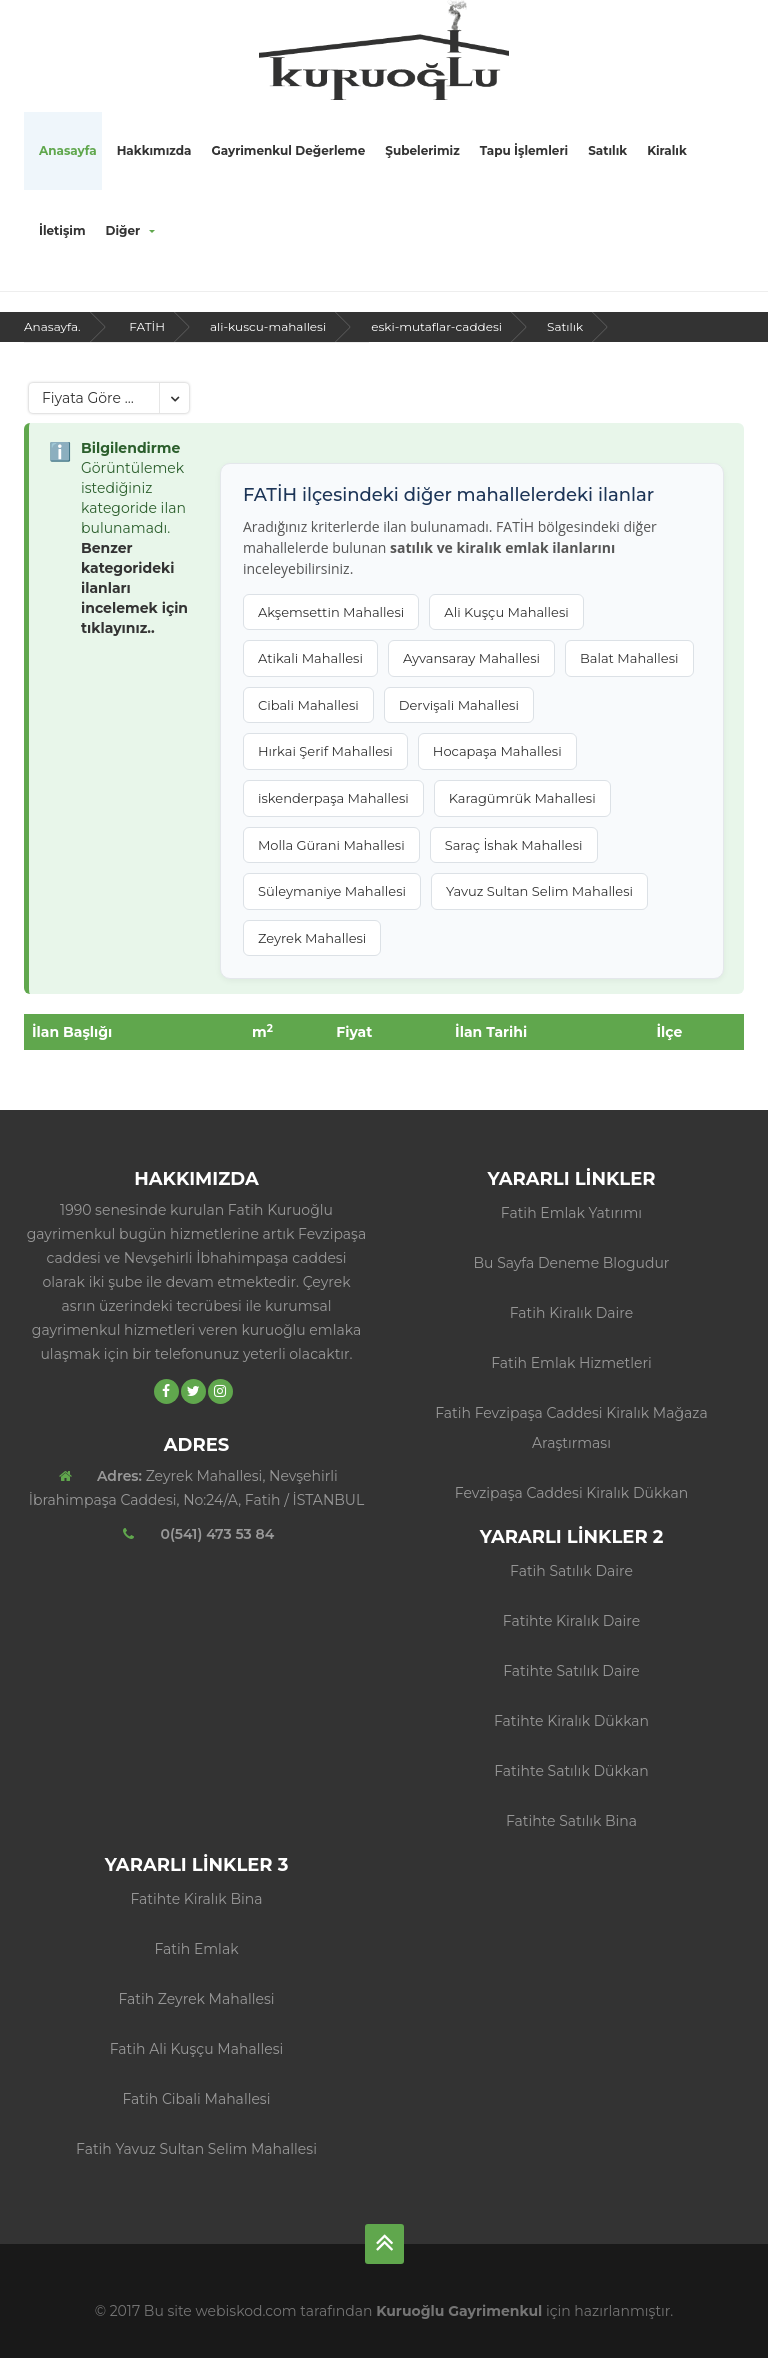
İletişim (62, 230)
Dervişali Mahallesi (459, 705)
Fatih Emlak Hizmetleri (571, 1363)
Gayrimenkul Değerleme (288, 150)
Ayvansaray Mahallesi (471, 658)
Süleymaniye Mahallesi (332, 891)
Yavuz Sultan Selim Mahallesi (539, 891)
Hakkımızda (154, 150)
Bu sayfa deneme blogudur (572, 1263)
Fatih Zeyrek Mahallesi (196, 1999)
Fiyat (354, 1032)
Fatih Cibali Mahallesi (197, 2099)
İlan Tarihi (491, 1032)
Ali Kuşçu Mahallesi (506, 612)
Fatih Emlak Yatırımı (571, 1213)
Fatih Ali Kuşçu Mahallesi (196, 2049)
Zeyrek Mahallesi (312, 938)
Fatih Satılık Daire (571, 1571)
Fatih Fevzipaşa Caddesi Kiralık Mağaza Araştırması (571, 1428)
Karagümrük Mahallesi (522, 798)
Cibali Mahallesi (308, 705)
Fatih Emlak (196, 1949)
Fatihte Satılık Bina (571, 1821)
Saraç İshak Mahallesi (514, 845)
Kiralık (667, 150)
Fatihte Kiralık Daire (571, 1621)
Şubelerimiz (422, 150)
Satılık (607, 150)
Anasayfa (68, 150)
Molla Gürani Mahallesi (331, 845)
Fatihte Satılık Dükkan (571, 1771)
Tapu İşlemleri (524, 150)
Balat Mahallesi (629, 658)
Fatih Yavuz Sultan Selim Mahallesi (196, 2149)
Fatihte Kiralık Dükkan (571, 1721)
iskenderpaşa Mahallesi (333, 798)
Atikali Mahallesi (310, 658)
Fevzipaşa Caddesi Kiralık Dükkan (571, 1493)
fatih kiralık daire (572, 1313)
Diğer (130, 230)
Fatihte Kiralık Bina (197, 1899)
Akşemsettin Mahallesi (331, 612)
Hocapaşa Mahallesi (497, 751)
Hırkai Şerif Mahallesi (325, 751)
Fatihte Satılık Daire (571, 1671)
